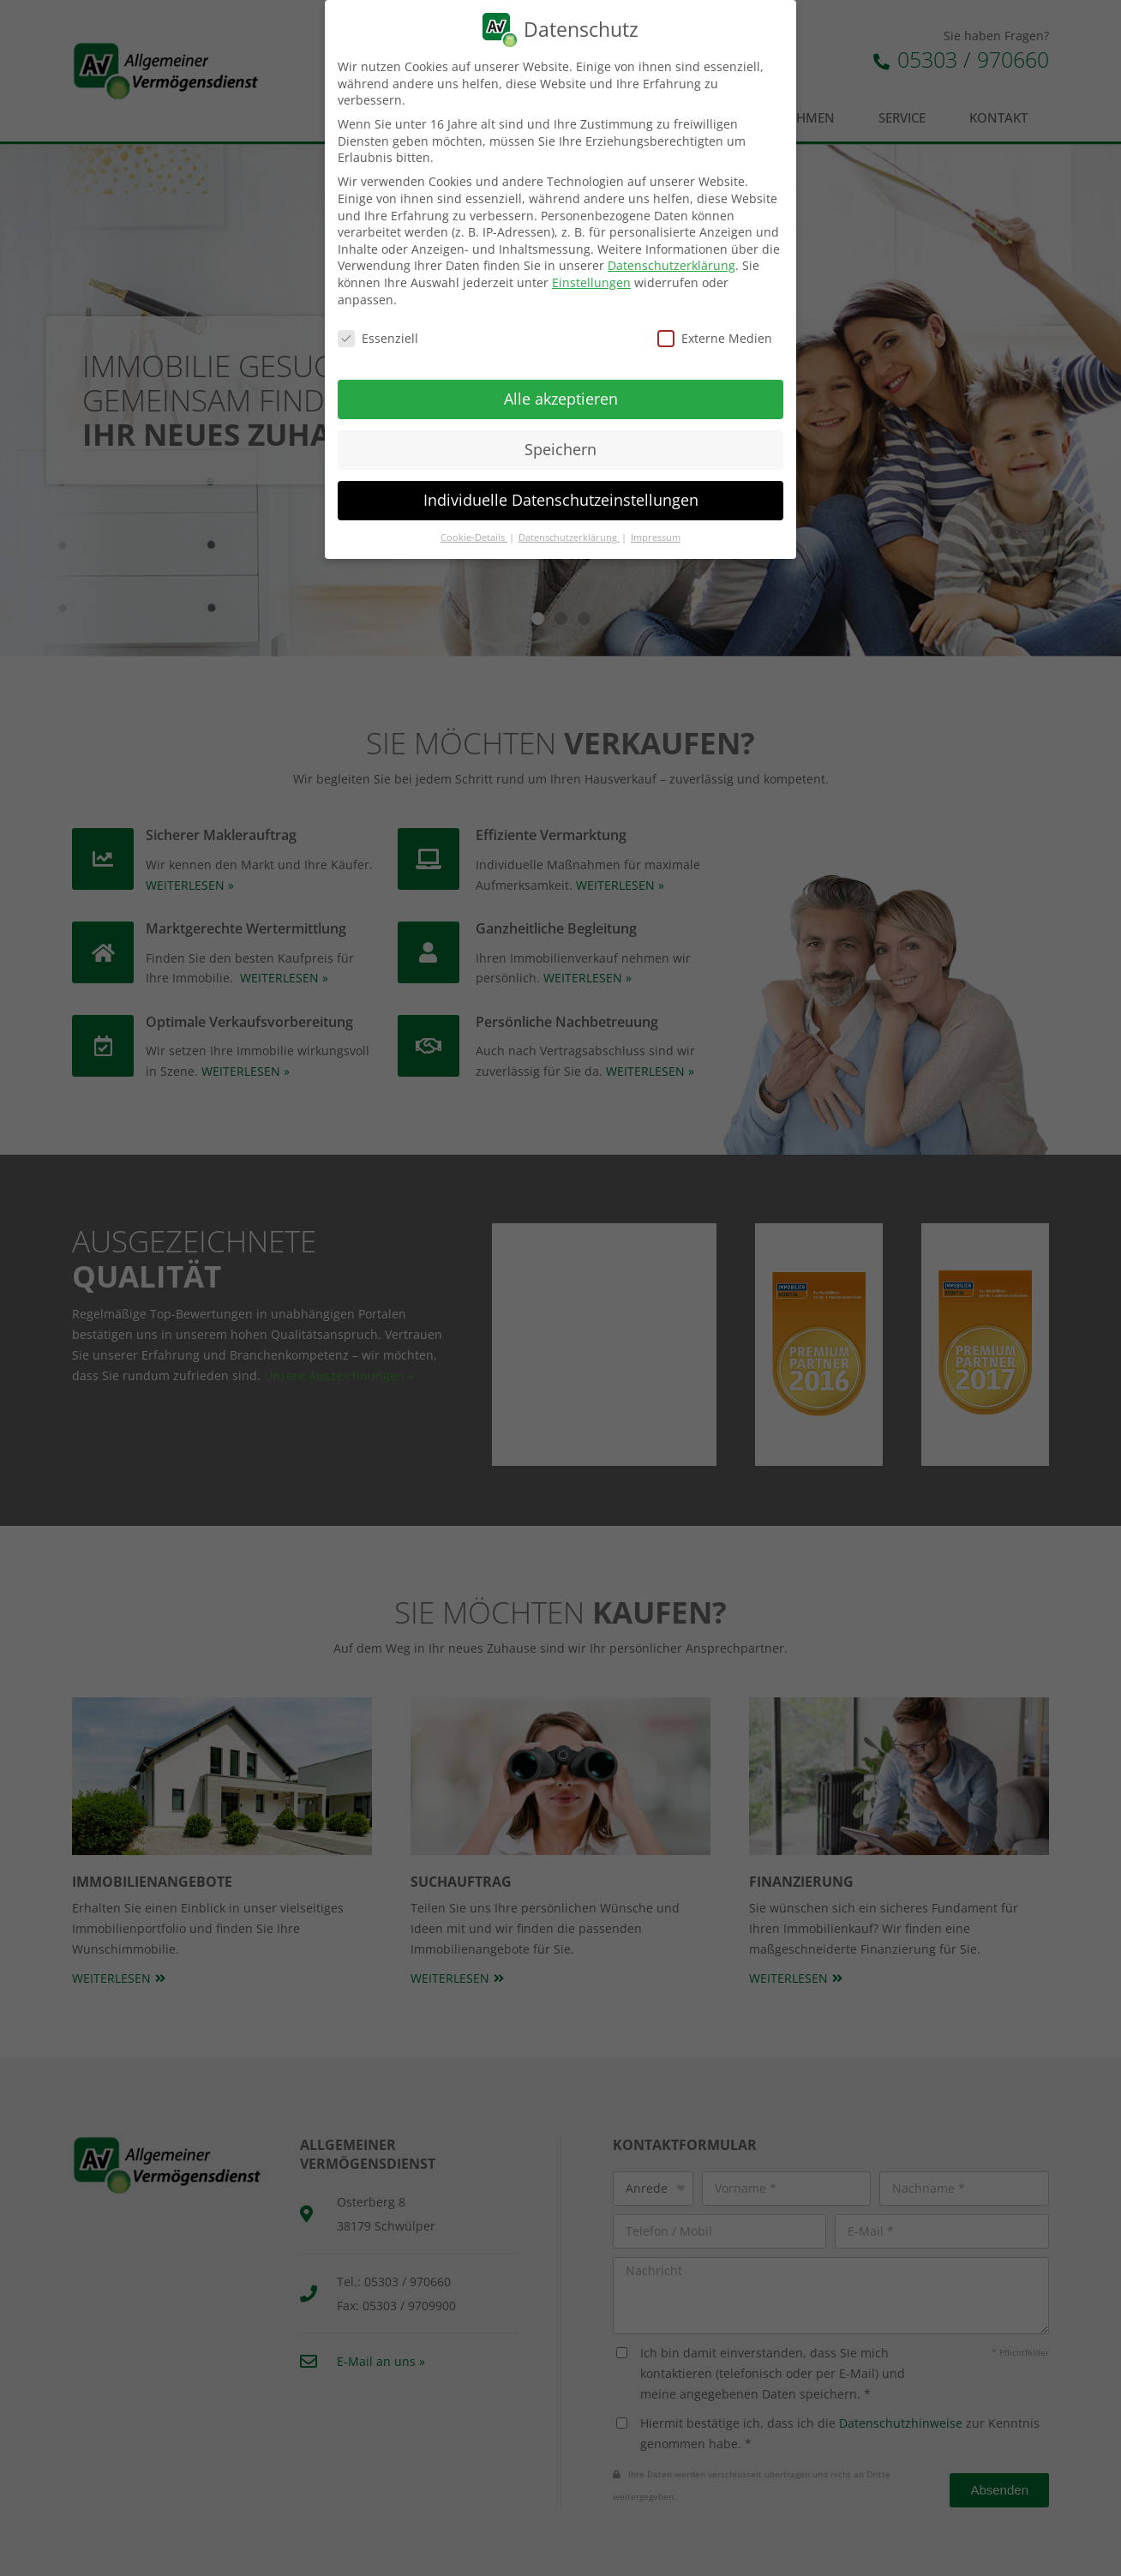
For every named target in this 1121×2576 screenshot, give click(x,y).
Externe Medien (714, 338)
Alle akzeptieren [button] (561, 398)
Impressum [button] (655, 537)
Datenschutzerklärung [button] (569, 537)
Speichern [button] (560, 449)
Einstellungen (591, 282)
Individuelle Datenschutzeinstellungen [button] (560, 499)
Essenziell (378, 338)
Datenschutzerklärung (671, 265)
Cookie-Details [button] (474, 537)
